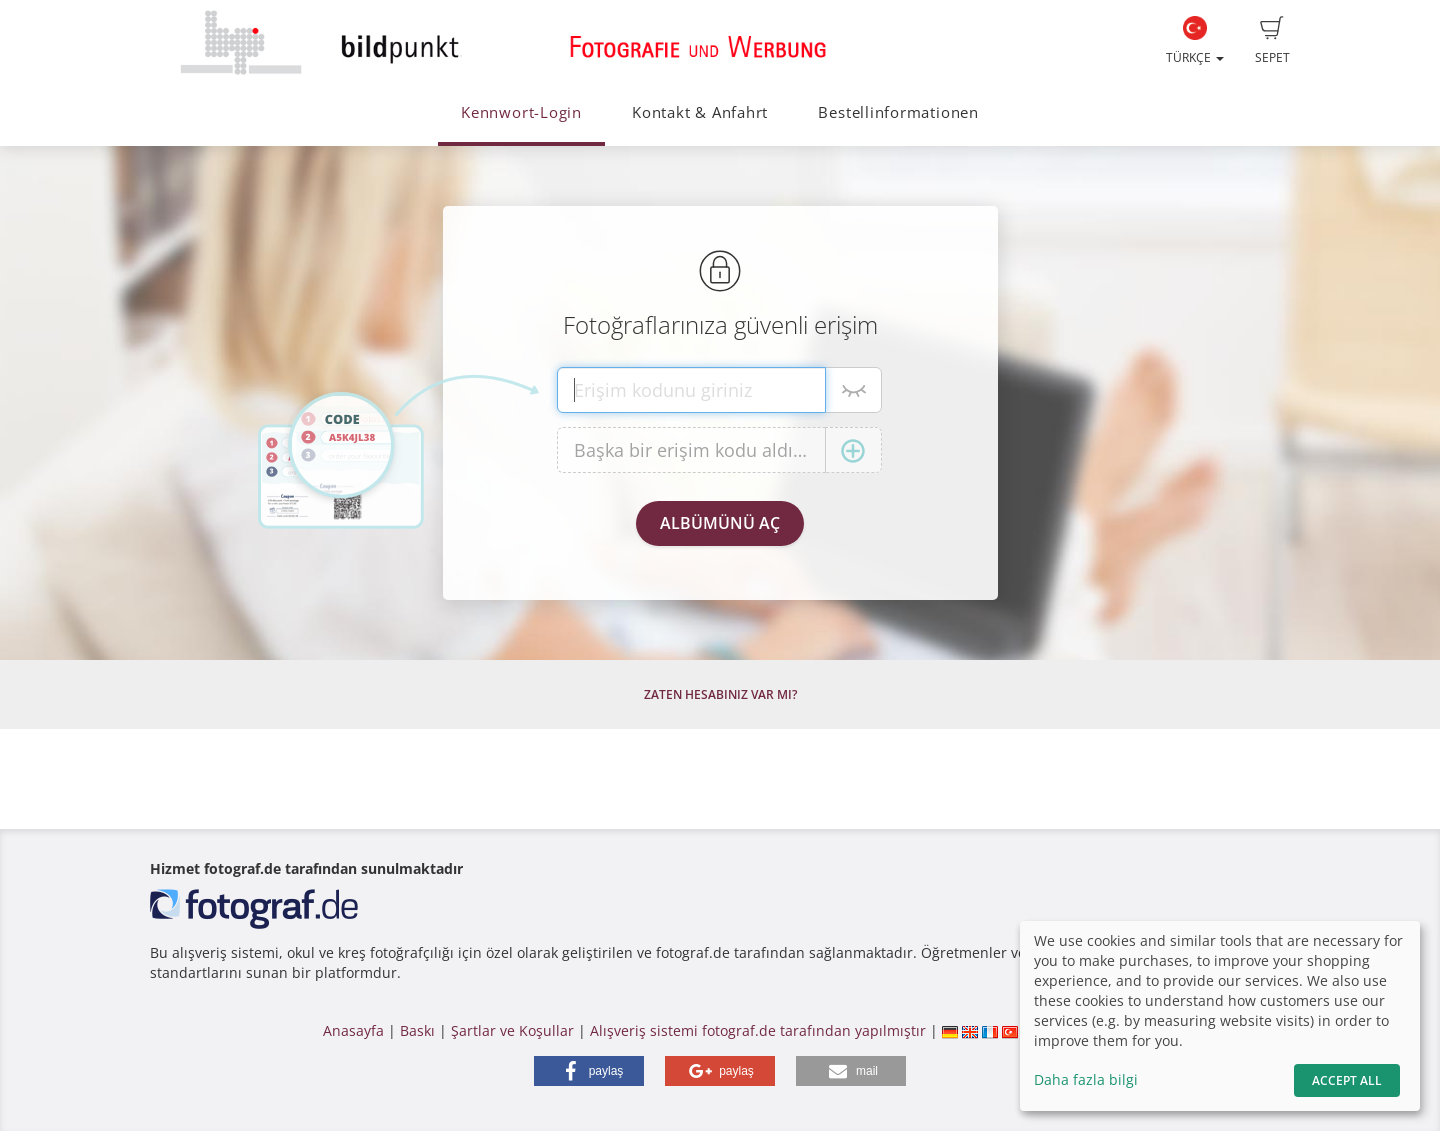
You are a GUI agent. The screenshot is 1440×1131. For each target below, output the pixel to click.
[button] (589, 1071)
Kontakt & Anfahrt (700, 112)
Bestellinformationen (898, 112)
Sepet (1272, 41)
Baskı (417, 1030)
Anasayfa (353, 1030)
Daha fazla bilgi (1086, 1079)
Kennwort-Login (521, 112)
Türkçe (1195, 41)
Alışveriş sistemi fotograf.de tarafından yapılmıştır (758, 1030)
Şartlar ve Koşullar (512, 1030)
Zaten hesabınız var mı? (720, 694)
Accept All (1347, 1080)
